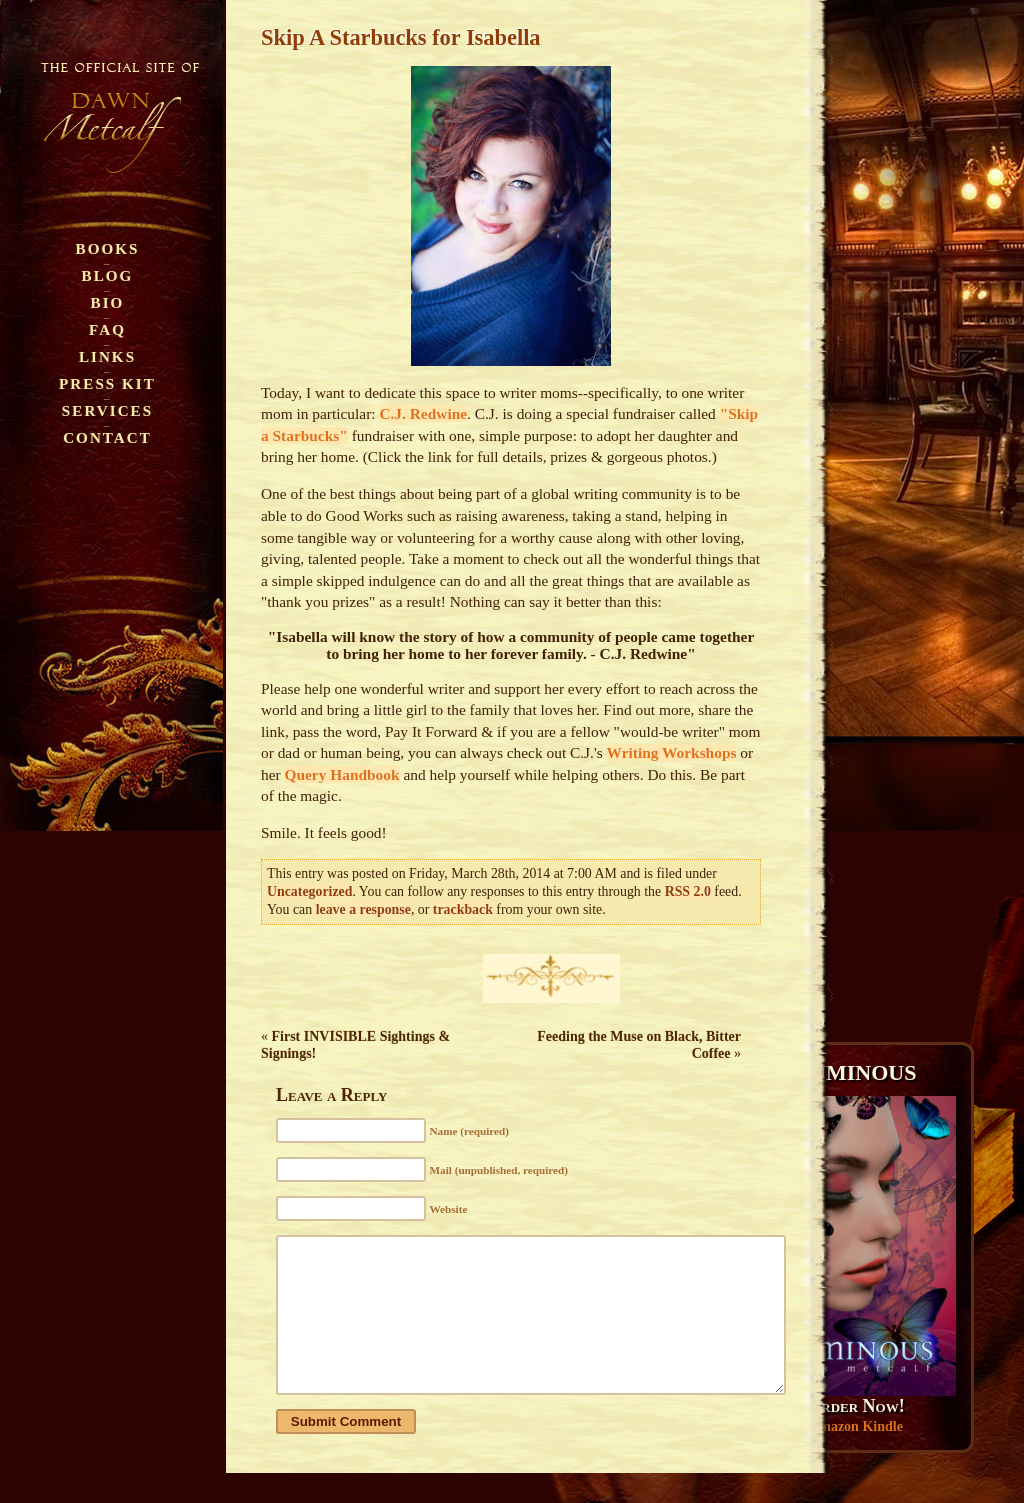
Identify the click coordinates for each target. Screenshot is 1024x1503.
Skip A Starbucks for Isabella (401, 37)
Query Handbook (342, 774)
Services (107, 410)
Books (108, 248)
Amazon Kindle (856, 1426)
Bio (108, 302)
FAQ (107, 329)
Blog (108, 275)
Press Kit (107, 383)
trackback (463, 909)
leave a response (363, 909)
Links (107, 356)
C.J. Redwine (423, 413)
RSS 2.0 (688, 891)
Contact (107, 437)
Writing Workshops (672, 752)
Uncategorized (309, 891)
